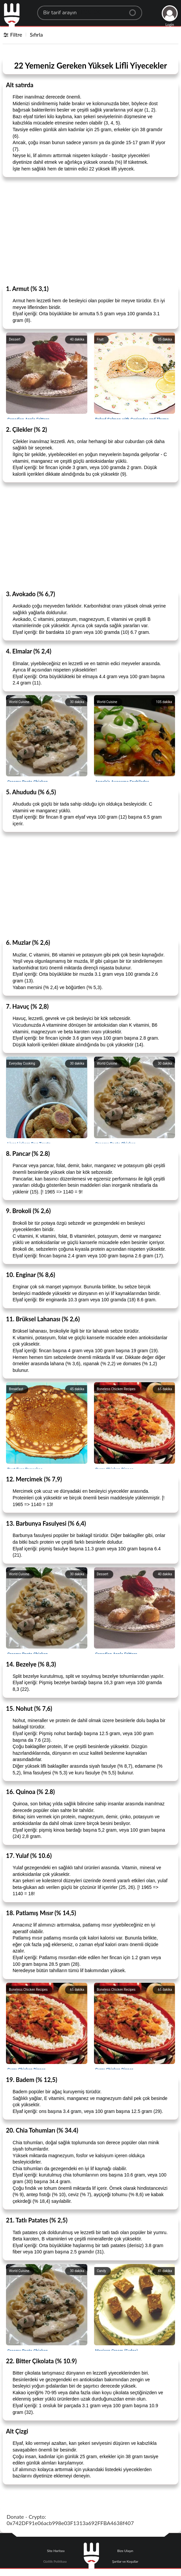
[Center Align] (135, 10)
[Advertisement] (90, 230)
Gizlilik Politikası (54, 2561)
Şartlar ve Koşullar (125, 2561)
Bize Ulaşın (125, 2551)
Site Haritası (55, 2551)
